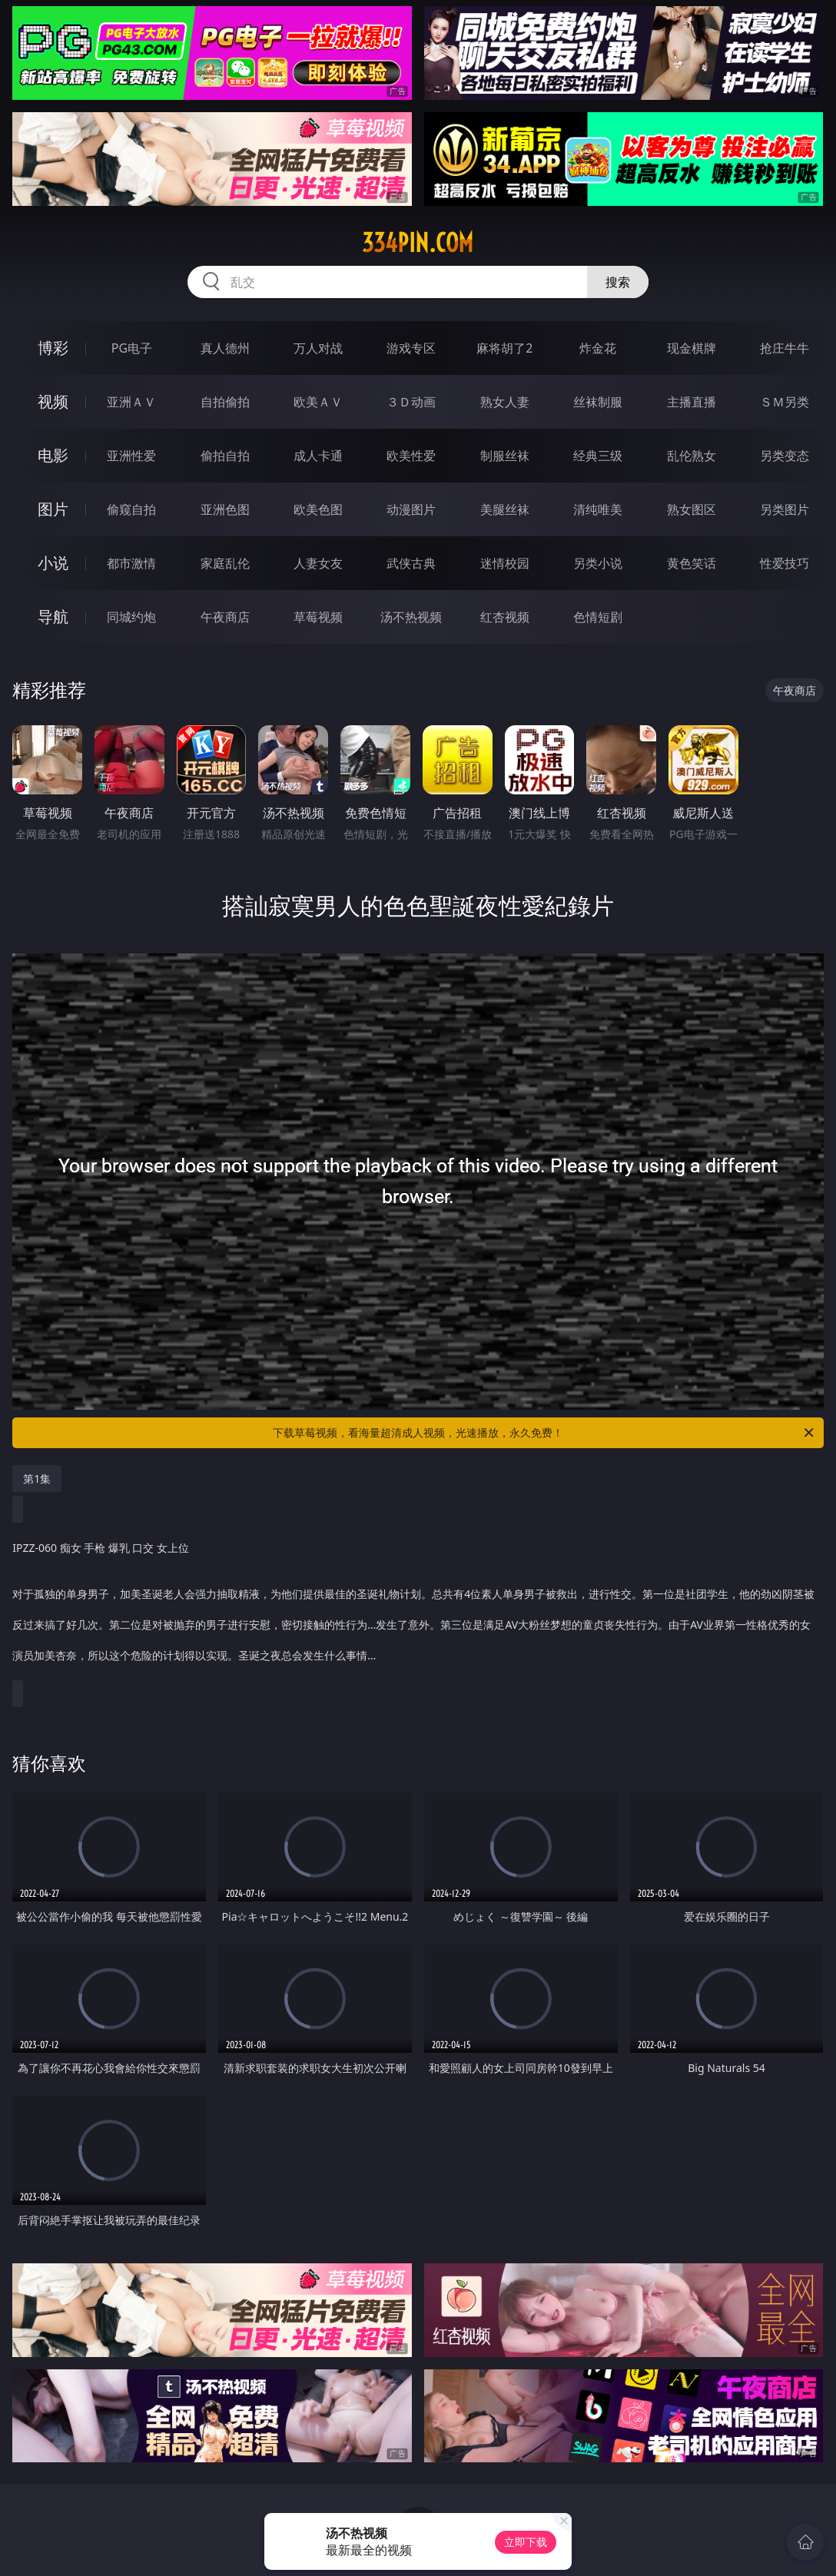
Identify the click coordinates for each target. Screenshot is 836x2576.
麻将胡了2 (504, 348)
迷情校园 (504, 563)
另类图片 (784, 509)
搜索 (617, 282)
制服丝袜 (504, 455)
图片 (53, 509)
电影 (53, 455)
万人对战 (318, 348)
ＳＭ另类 (784, 401)
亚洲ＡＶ (131, 401)
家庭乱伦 (225, 563)
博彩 (53, 347)
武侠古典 (411, 563)
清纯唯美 (597, 509)
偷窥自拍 (131, 509)
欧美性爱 (411, 455)
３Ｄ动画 (411, 401)
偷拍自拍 (225, 455)
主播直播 (691, 401)
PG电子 (131, 348)
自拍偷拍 (225, 401)
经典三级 (597, 455)
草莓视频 (318, 616)
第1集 (37, 1478)
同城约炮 (131, 616)
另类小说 (597, 563)
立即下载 (525, 2542)
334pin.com (417, 242)
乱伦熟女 (691, 455)
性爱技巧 (784, 563)
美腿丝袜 (504, 509)
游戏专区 (411, 348)
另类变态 (784, 455)
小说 (53, 562)
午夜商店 (225, 616)
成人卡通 (318, 455)
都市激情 (131, 563)
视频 (53, 401)
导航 (53, 616)
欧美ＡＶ (318, 401)
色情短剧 (597, 616)
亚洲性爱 (131, 455)
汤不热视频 (411, 616)
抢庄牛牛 (784, 348)
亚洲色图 (225, 509)
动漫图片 (411, 509)
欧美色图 (318, 509)
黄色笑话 (691, 563)
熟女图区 (691, 509)
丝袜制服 (597, 401)
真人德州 (225, 348)
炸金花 (597, 348)
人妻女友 (318, 563)
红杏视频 (504, 616)
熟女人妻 (504, 401)
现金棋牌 (691, 348)
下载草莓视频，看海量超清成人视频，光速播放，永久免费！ (544, 1433)
